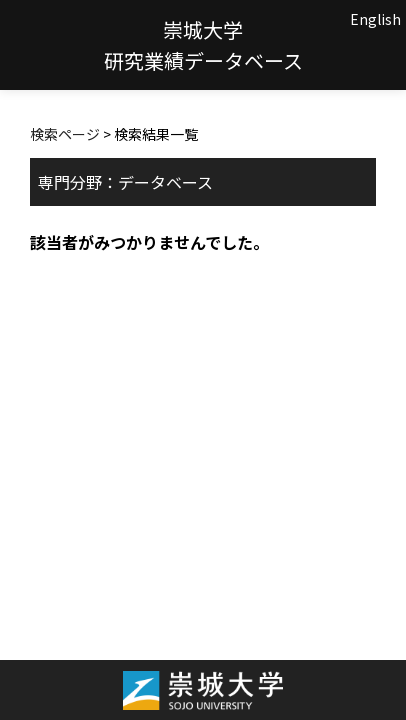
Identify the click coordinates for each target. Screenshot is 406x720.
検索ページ (65, 134)
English (375, 19)
